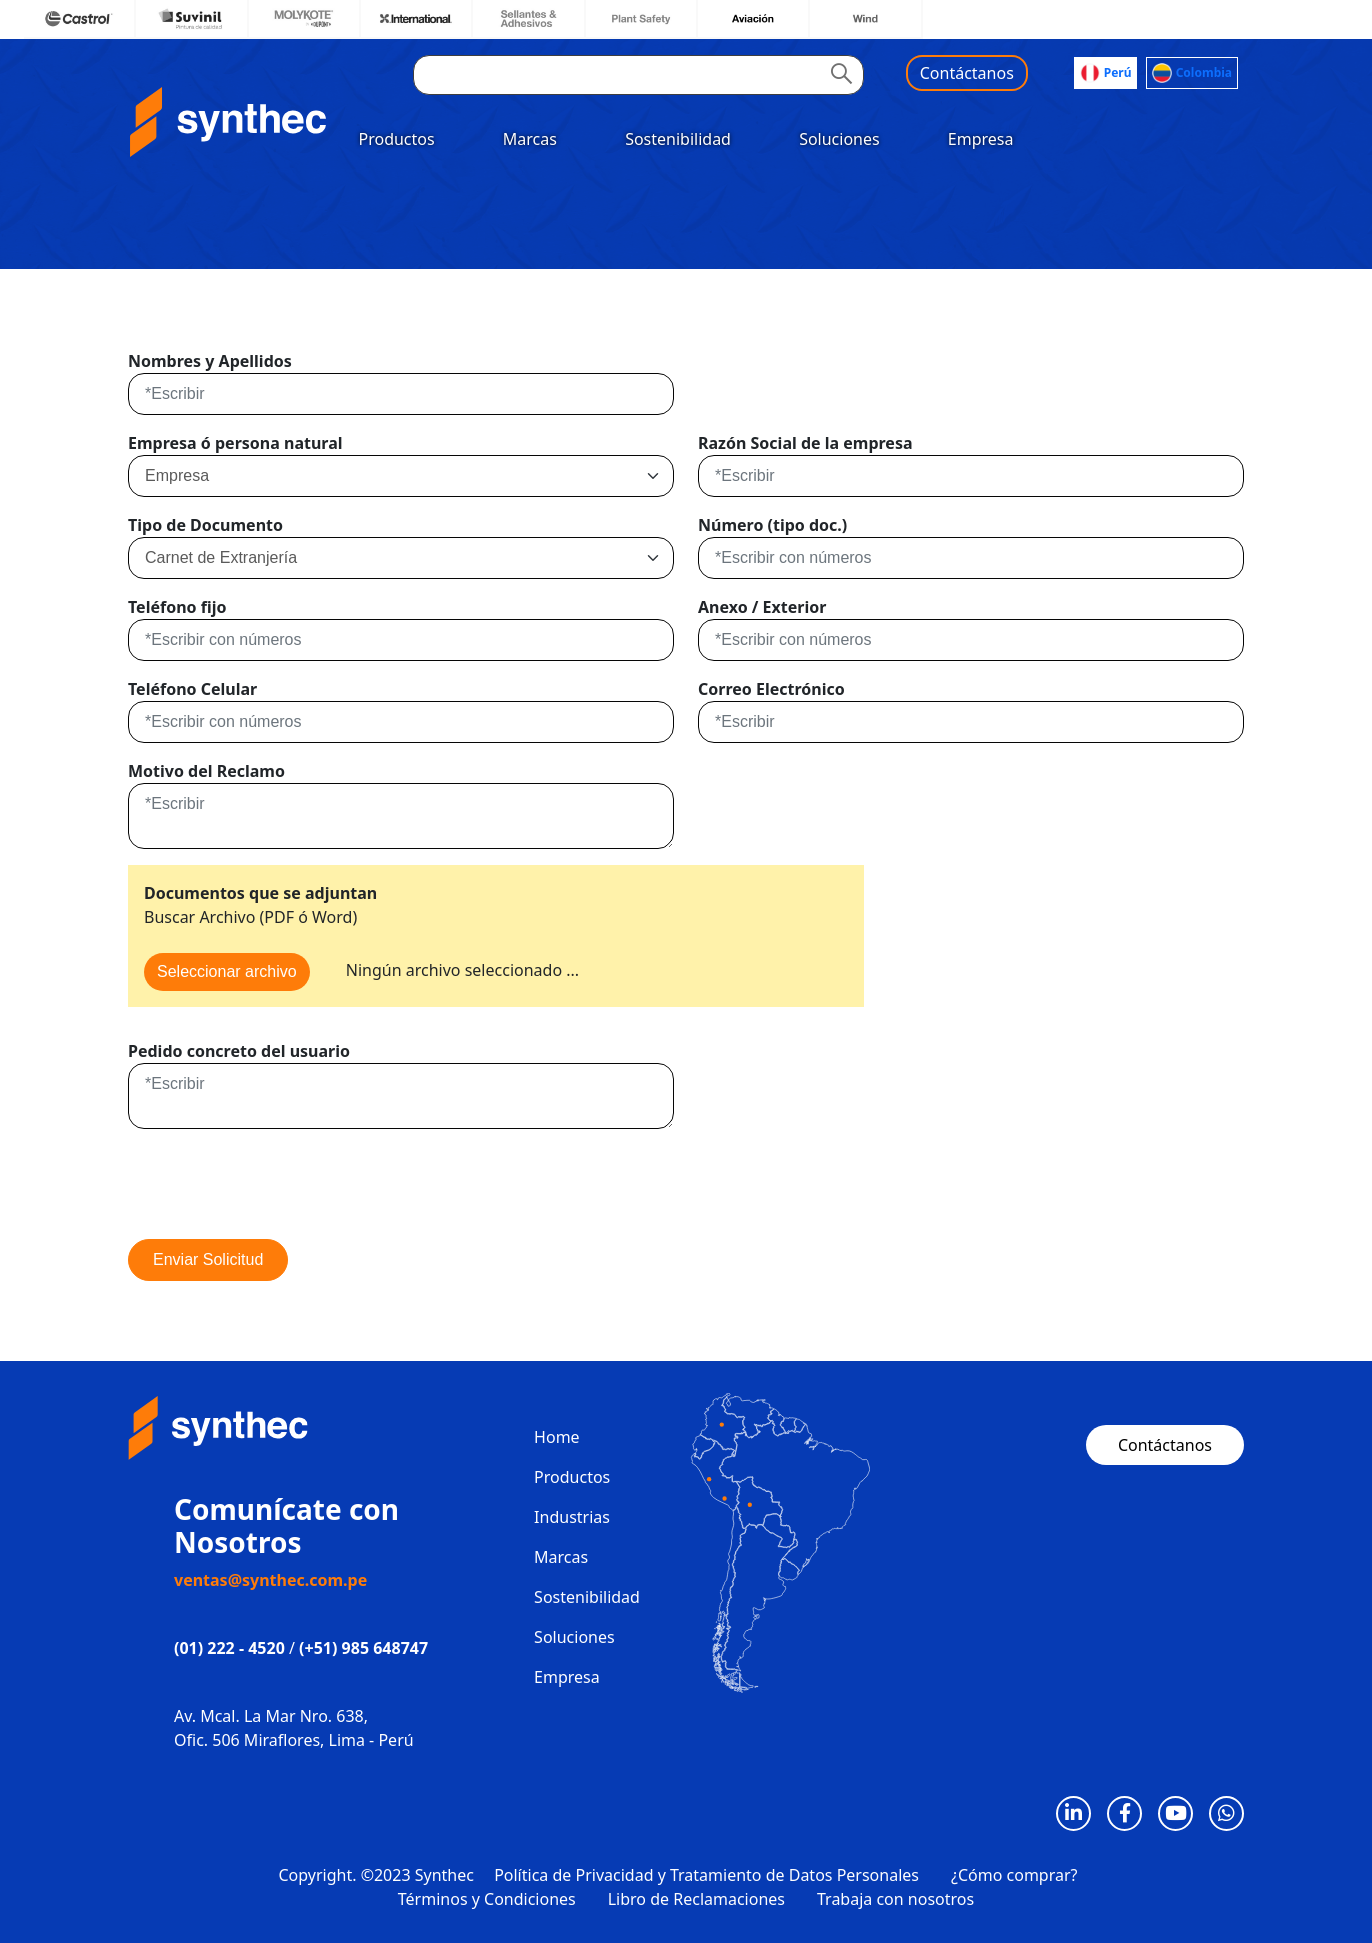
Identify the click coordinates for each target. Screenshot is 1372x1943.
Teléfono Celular (192, 689)
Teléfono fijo (177, 607)
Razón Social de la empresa (805, 443)
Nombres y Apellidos (210, 361)
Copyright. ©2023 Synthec (376, 1875)
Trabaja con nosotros (895, 1899)
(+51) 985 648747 (363, 1648)
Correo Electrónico (771, 689)
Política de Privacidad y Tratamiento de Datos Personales (706, 1875)
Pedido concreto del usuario (239, 1051)
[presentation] (280, 1184)
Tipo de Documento (205, 525)
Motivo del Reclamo (206, 771)
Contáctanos (967, 73)
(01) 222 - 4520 (229, 1648)
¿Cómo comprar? (1014, 1875)
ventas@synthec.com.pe (270, 1580)
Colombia (1192, 73)
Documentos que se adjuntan (260, 893)
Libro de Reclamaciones (696, 1899)
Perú (1106, 73)
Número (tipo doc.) (772, 525)
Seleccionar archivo (227, 971)
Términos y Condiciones (487, 1899)
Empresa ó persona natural (235, 443)
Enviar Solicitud (208, 1259)
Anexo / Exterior (762, 607)
